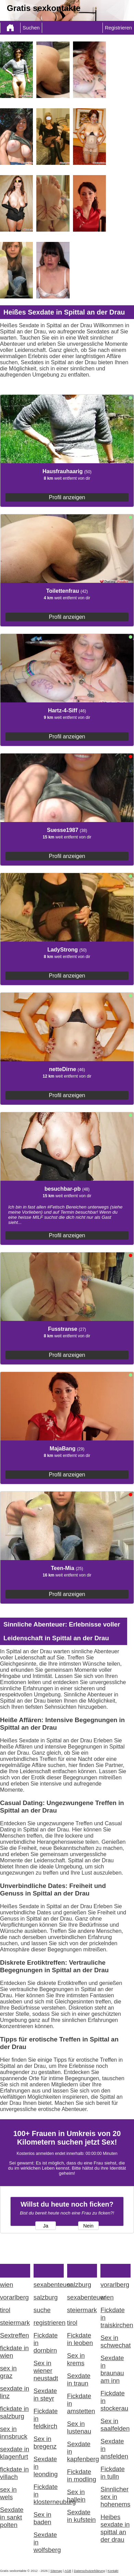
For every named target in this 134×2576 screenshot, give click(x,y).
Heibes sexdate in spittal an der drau (115, 2528)
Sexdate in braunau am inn (112, 2369)
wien (6, 2284)
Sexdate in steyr (45, 2394)
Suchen (31, 27)
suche (42, 2310)
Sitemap (56, 2571)
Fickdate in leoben (80, 2339)
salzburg (46, 2297)
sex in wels (8, 2493)
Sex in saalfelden (115, 2424)
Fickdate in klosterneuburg (49, 2494)
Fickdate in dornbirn (46, 2343)
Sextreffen (14, 2335)
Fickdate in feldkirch (46, 2418)
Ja (45, 2226)
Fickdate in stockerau (114, 2401)
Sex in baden (42, 2518)
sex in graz (8, 2372)
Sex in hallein (76, 2495)
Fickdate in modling (81, 2475)
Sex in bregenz (45, 2442)
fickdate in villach (14, 2473)
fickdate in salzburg (14, 2412)
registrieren (49, 2322)
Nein (88, 2226)
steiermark (15, 2322)
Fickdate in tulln (112, 2472)
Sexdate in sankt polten (11, 2517)
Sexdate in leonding (46, 2466)
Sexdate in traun (78, 2379)
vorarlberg (14, 2297)
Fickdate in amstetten (81, 2403)
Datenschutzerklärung (89, 2571)
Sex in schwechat (115, 2341)
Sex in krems (76, 2359)
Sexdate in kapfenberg (82, 2451)
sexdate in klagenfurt (14, 2452)
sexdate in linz (14, 2392)
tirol (5, 2310)
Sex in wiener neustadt (46, 2370)
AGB (67, 2571)
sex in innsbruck (13, 2432)
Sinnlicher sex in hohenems (115, 2497)
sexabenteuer (49, 2284)
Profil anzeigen (67, 497)
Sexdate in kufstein (81, 2515)
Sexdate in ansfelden (114, 2449)
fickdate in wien (14, 2351)
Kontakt (113, 2571)
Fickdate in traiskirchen (115, 2317)
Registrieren (118, 27)
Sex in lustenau (79, 2427)
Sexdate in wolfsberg (47, 2542)
